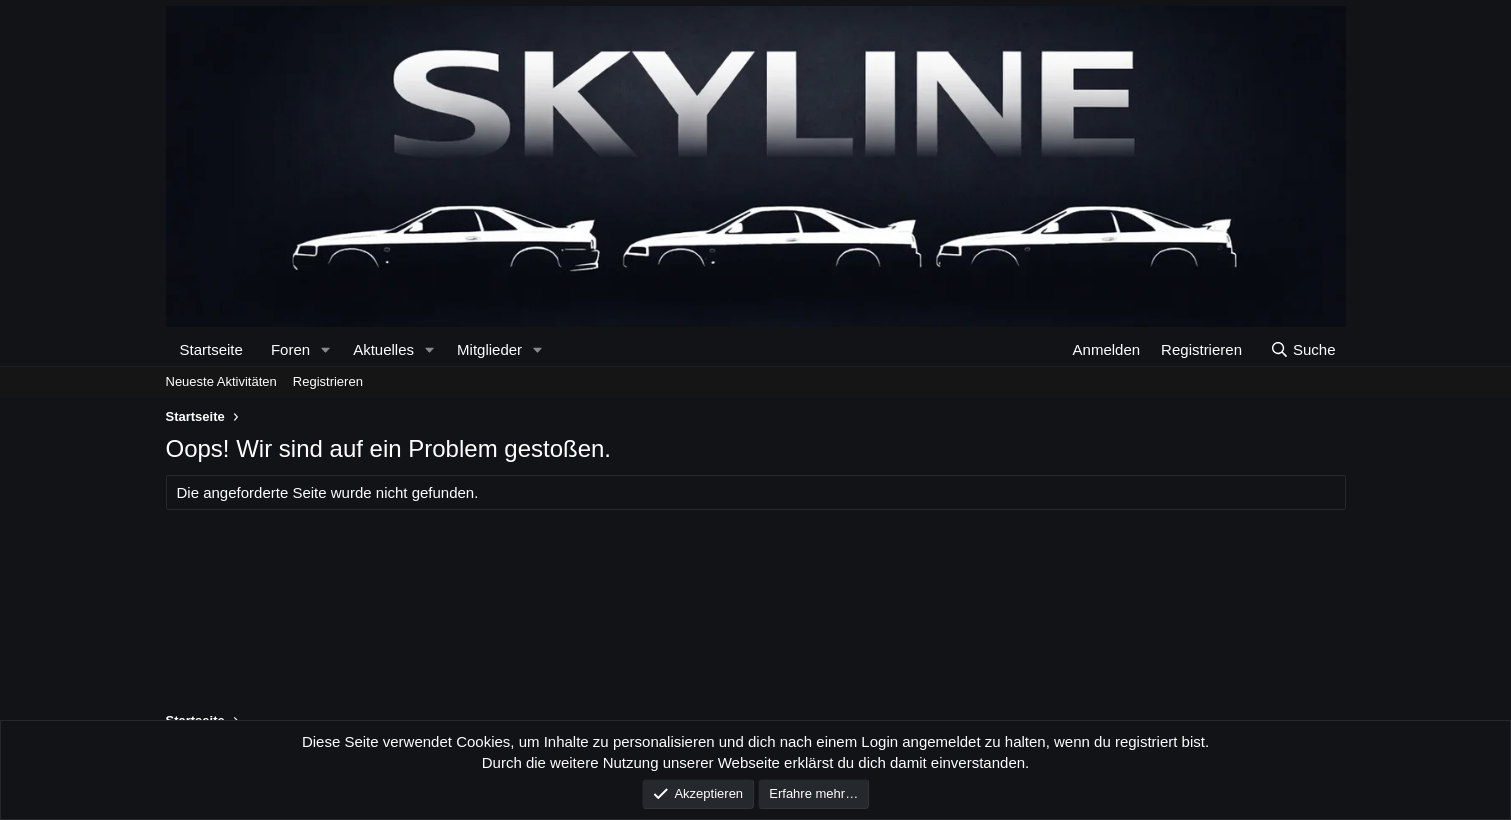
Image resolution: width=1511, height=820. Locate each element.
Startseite (211, 349)
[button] (325, 349)
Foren (290, 349)
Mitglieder (489, 349)
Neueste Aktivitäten (221, 381)
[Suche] (1302, 349)
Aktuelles (383, 349)
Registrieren (328, 381)
